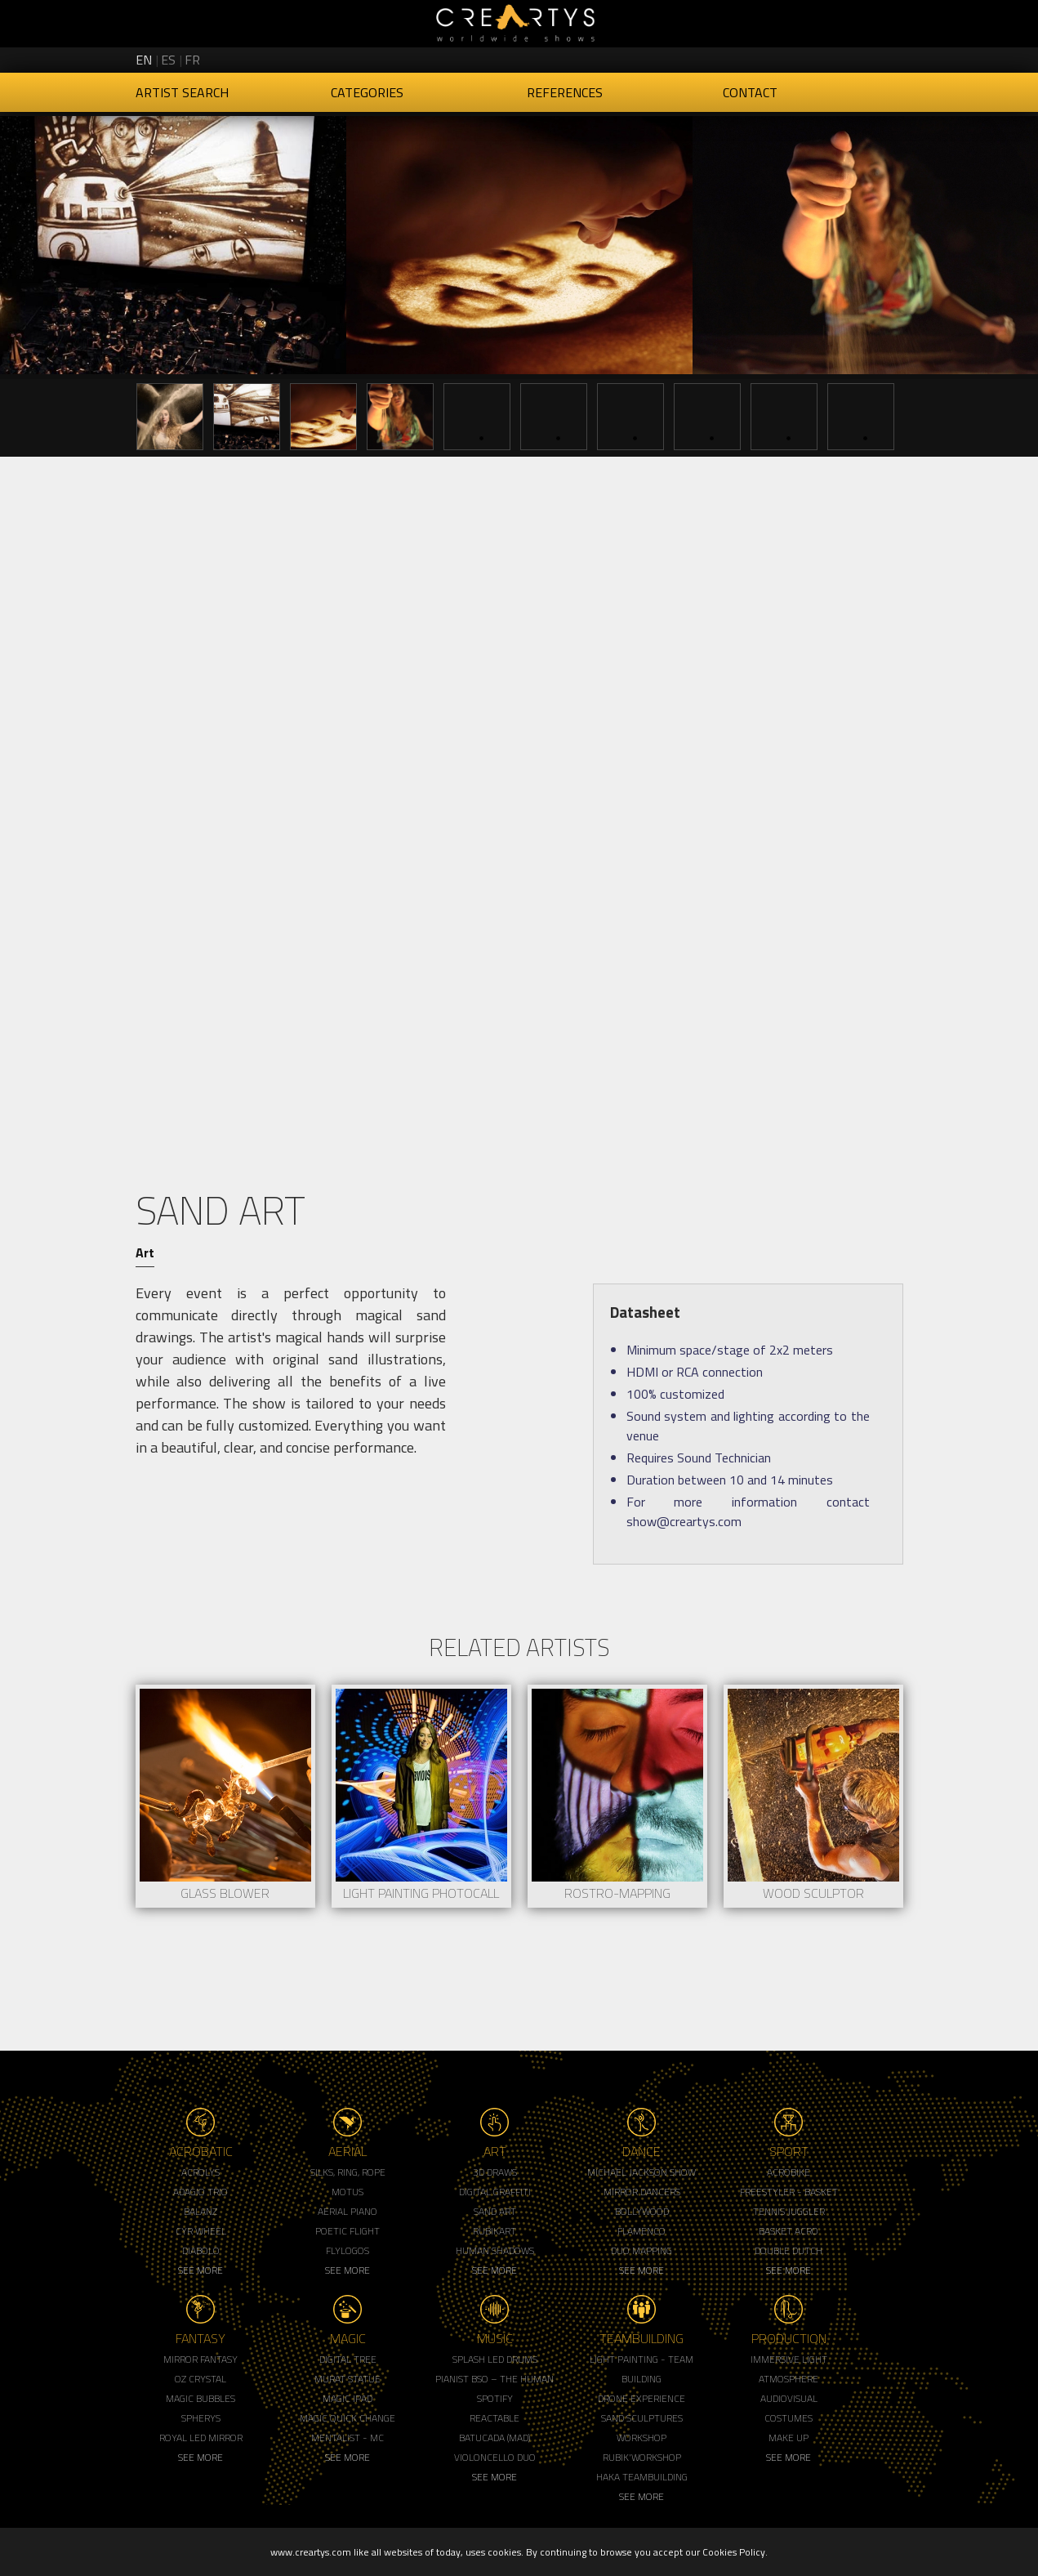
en (144, 59)
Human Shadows (495, 2250)
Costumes (788, 2418)
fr (192, 59)
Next (1013, 416)
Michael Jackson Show (641, 2172)
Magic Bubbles (200, 2398)
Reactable (494, 2418)
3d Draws (495, 2172)
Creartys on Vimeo (888, 57)
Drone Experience (641, 2398)
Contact (750, 92)
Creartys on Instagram (833, 57)
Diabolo (201, 2250)
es (168, 59)
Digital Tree (347, 2359)
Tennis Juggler (789, 2211)
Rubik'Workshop (642, 2457)
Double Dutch (788, 2250)
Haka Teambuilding (642, 2476)
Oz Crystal (200, 2378)
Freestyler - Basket (789, 2191)
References (565, 92)
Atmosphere (788, 2378)
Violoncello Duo (495, 2457)
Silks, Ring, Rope (347, 2172)
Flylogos (347, 2250)
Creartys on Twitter (805, 57)
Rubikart (494, 2231)
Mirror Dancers (642, 2191)
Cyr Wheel (201, 2231)
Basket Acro (788, 2231)
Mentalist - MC (347, 2437)
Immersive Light (789, 2359)
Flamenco (641, 2231)
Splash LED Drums (494, 2359)
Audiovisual (788, 2398)
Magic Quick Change (347, 2418)
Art (145, 1252)
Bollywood (642, 2211)
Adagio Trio (200, 2191)
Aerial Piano (347, 2211)
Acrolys (200, 2172)
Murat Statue (347, 2378)
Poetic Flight (347, 2231)
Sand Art (495, 2211)
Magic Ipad (347, 2398)
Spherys (201, 2418)
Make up (788, 2437)
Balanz (200, 2211)
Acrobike (788, 2172)
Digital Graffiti (495, 2191)
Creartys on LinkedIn (861, 57)
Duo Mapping (641, 2250)
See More (200, 2270)
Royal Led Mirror (201, 2437)
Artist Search (182, 92)
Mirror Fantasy (200, 2359)
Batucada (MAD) (494, 2437)
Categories (367, 92)
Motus (347, 2191)
